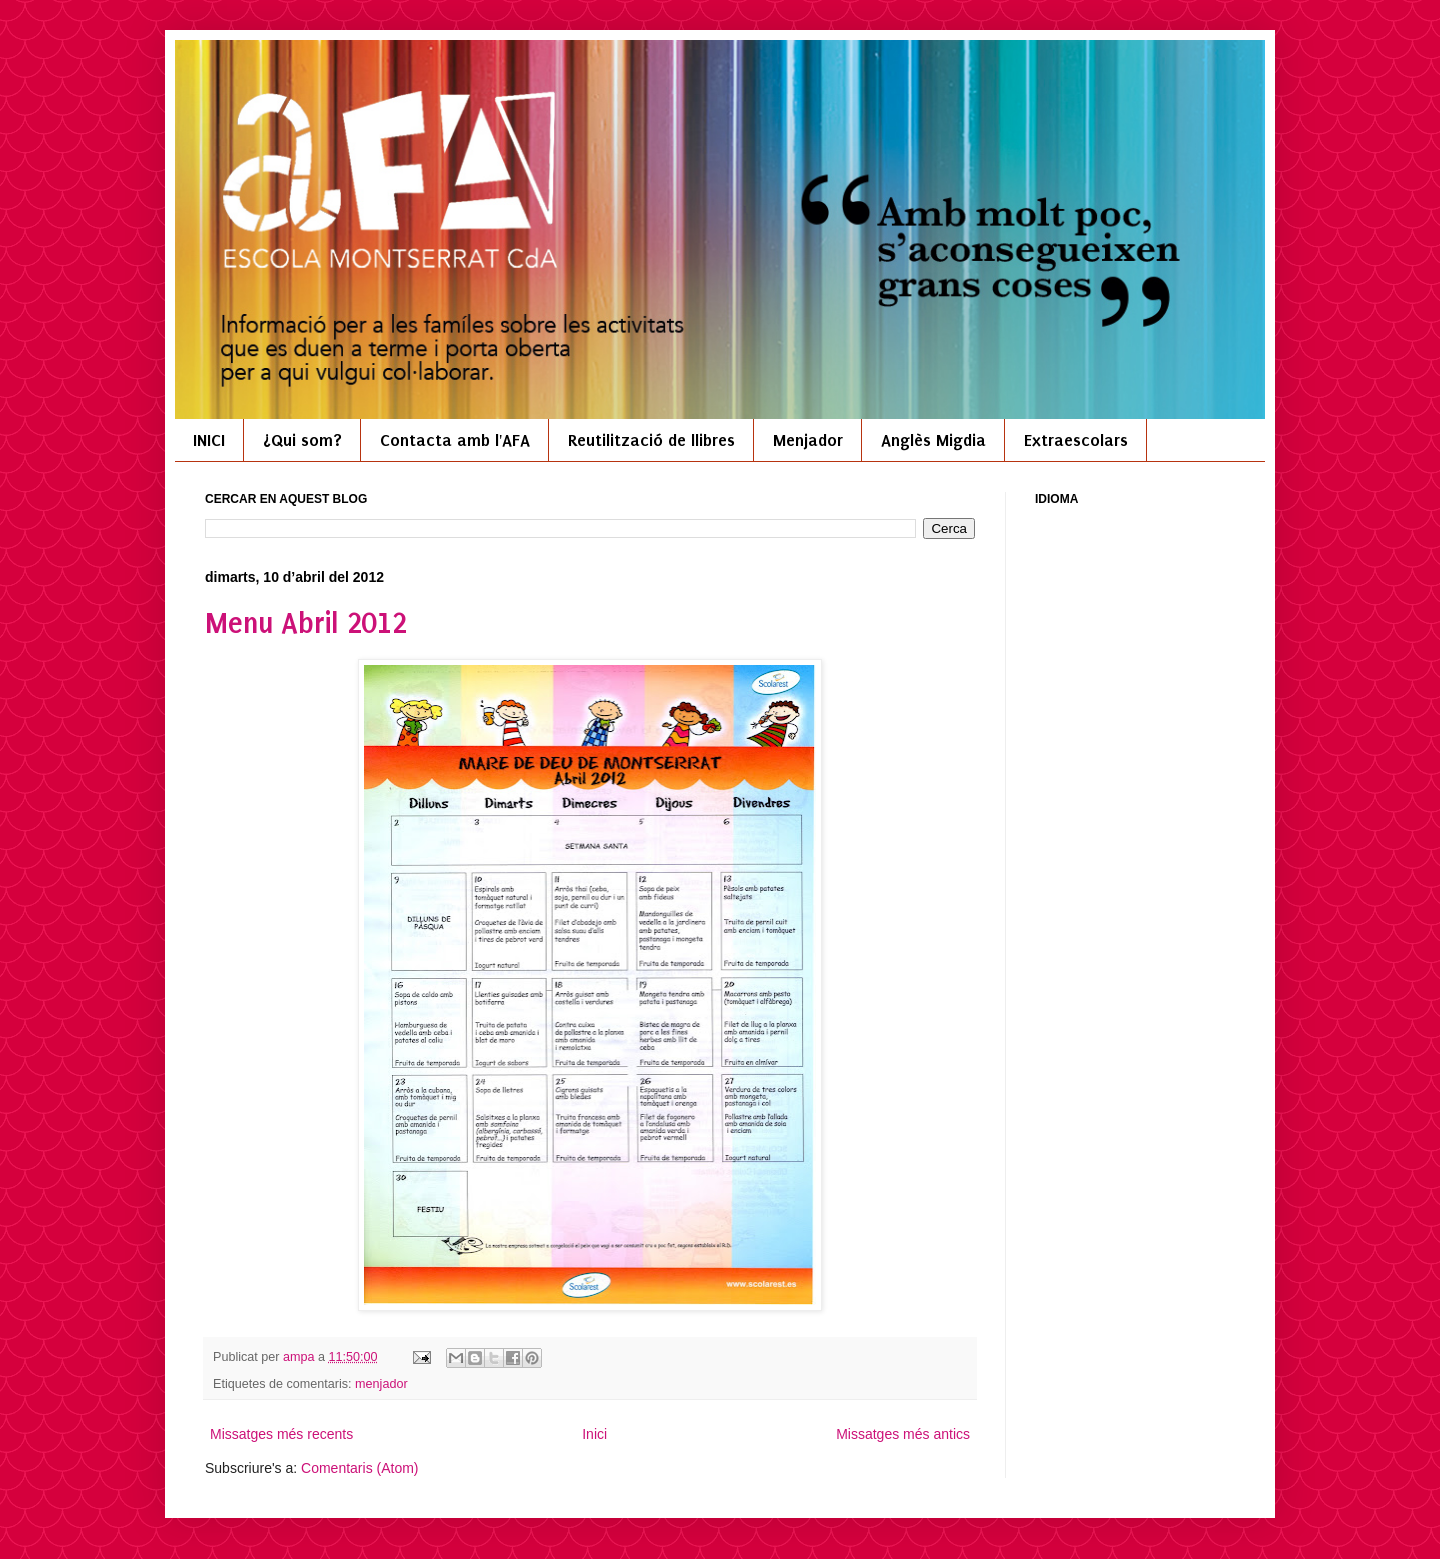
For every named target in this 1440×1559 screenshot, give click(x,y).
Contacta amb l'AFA (455, 440)
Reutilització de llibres (651, 440)
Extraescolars (1076, 440)
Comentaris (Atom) (359, 1468)
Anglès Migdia (933, 440)
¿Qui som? (302, 440)
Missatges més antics (903, 1434)
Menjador (808, 440)
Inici (594, 1434)
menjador (381, 1384)
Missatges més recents (281, 1434)
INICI (209, 440)
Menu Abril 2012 (305, 623)
